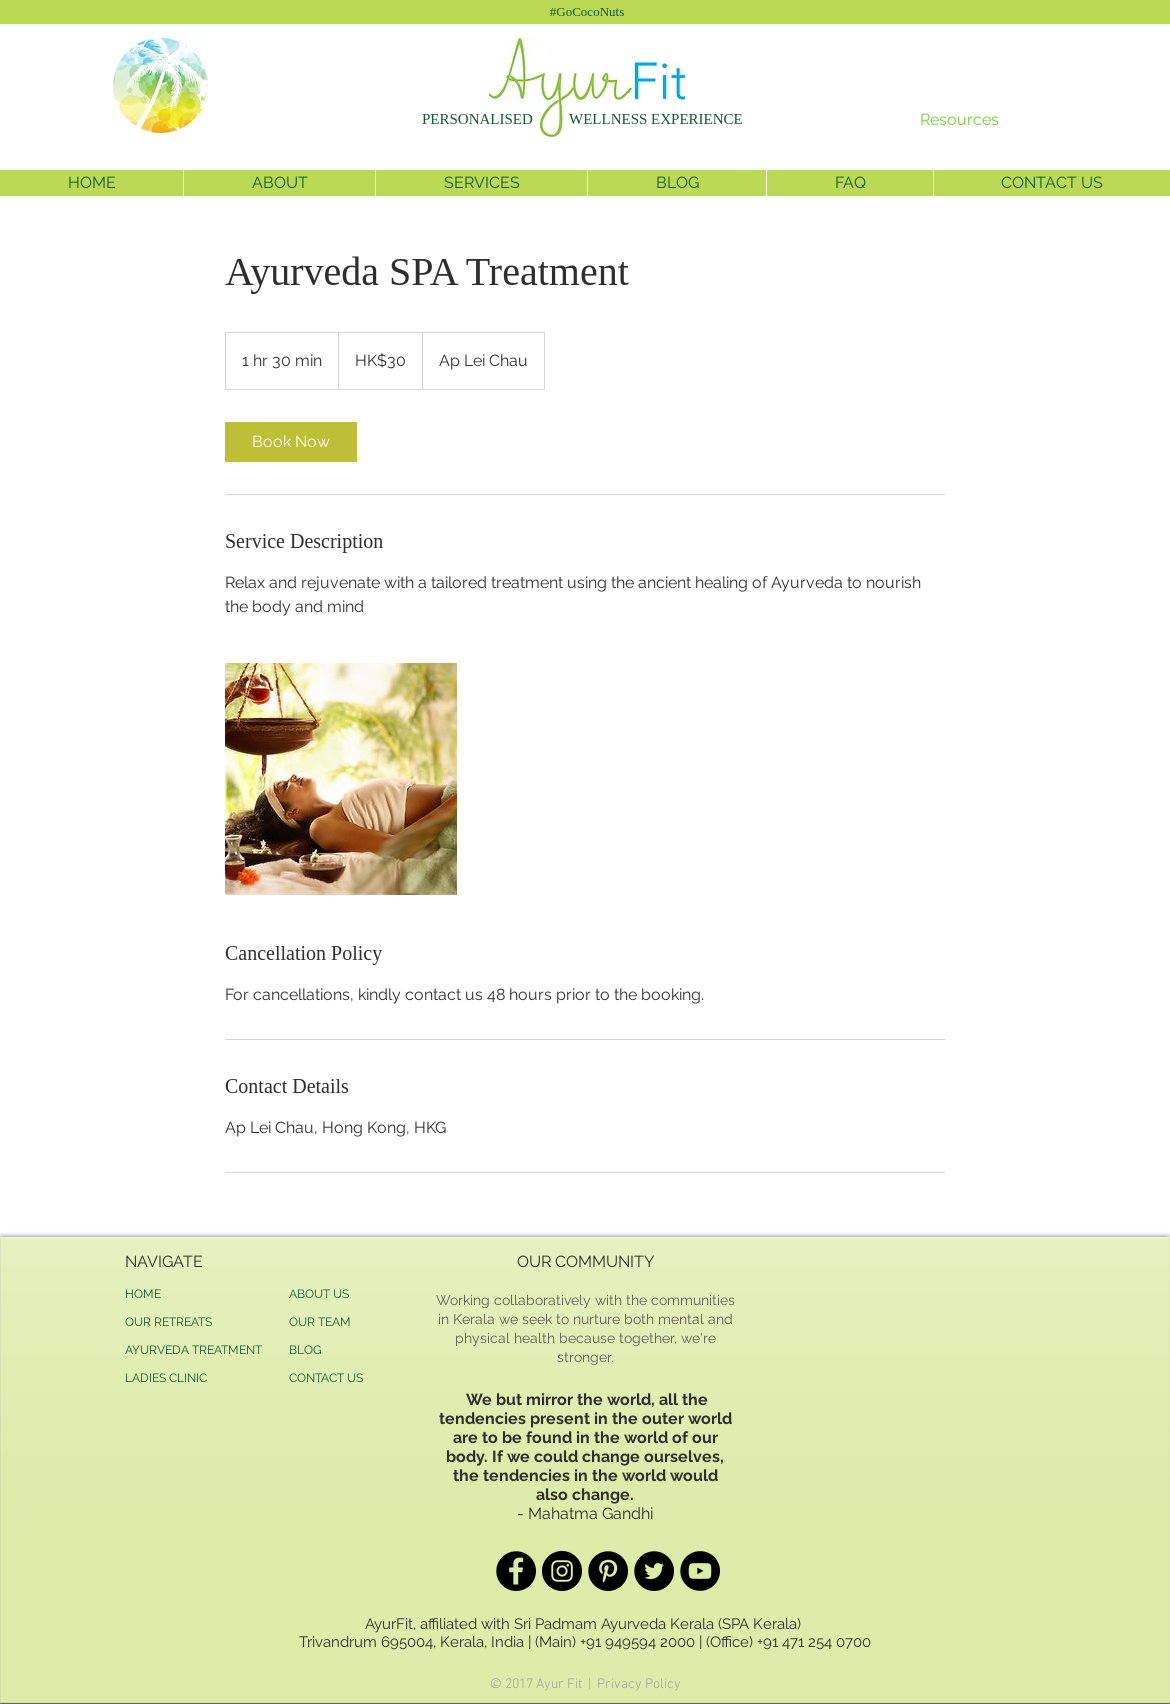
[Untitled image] (341, 779)
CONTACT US (326, 1378)
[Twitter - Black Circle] (654, 1571)
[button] (279, 183)
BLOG (305, 1350)
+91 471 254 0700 (814, 1642)
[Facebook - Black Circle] (516, 1571)
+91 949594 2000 (637, 1642)
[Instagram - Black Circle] (562, 1571)
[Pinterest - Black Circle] (608, 1571)
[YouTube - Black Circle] (700, 1571)
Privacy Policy (639, 1684)
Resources (959, 119)
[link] (291, 442)
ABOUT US (319, 1294)
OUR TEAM (320, 1322)
